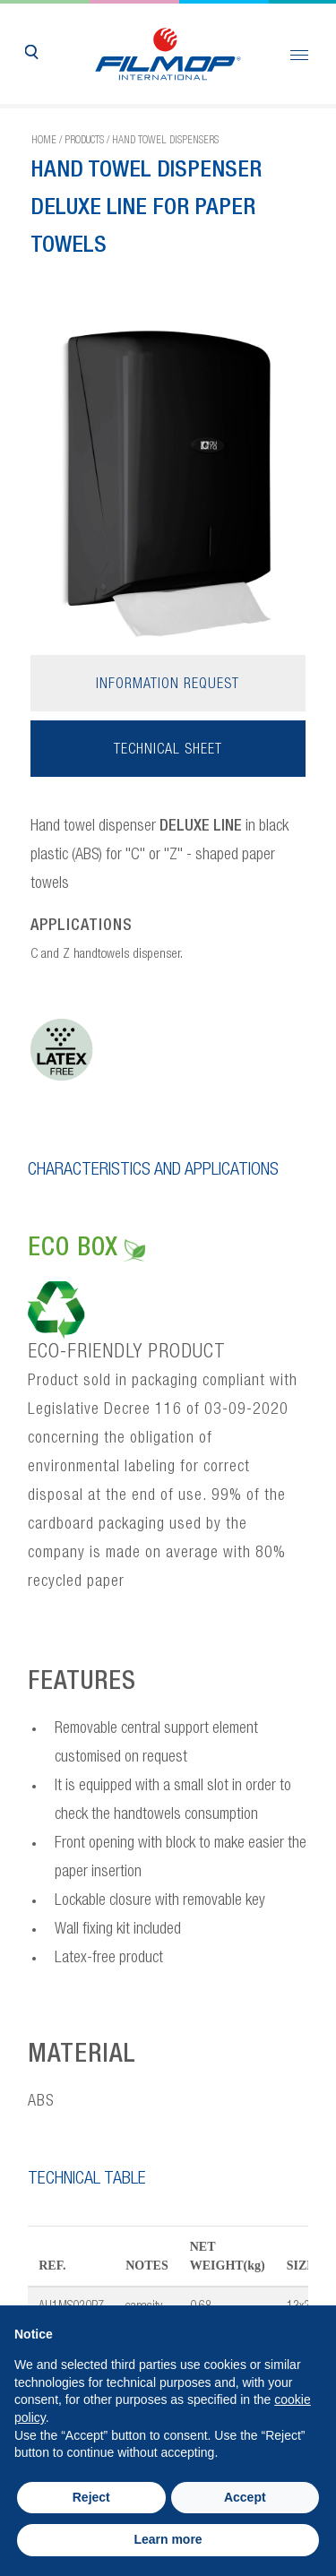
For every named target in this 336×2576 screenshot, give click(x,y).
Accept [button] (245, 2497)
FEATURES (82, 1683)
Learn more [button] (168, 2539)
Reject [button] (91, 2497)
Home (43, 140)
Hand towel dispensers (165, 140)
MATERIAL (82, 2056)
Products (84, 140)
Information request (167, 685)
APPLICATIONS (81, 926)
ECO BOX (86, 1249)
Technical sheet (168, 751)
